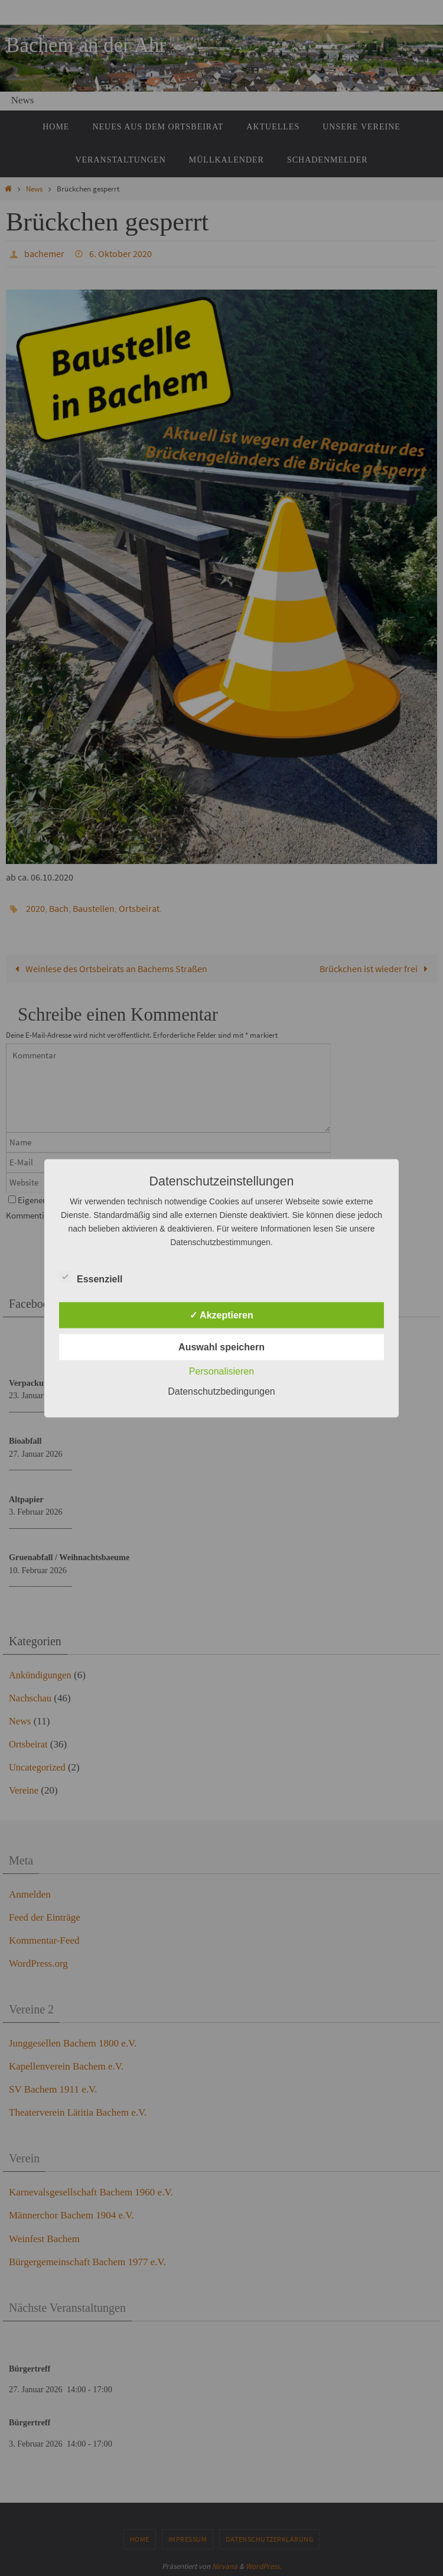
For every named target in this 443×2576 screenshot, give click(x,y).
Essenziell (90, 1277)
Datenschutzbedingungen (221, 1391)
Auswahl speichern (221, 1346)
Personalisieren (221, 1371)
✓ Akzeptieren (221, 1315)
